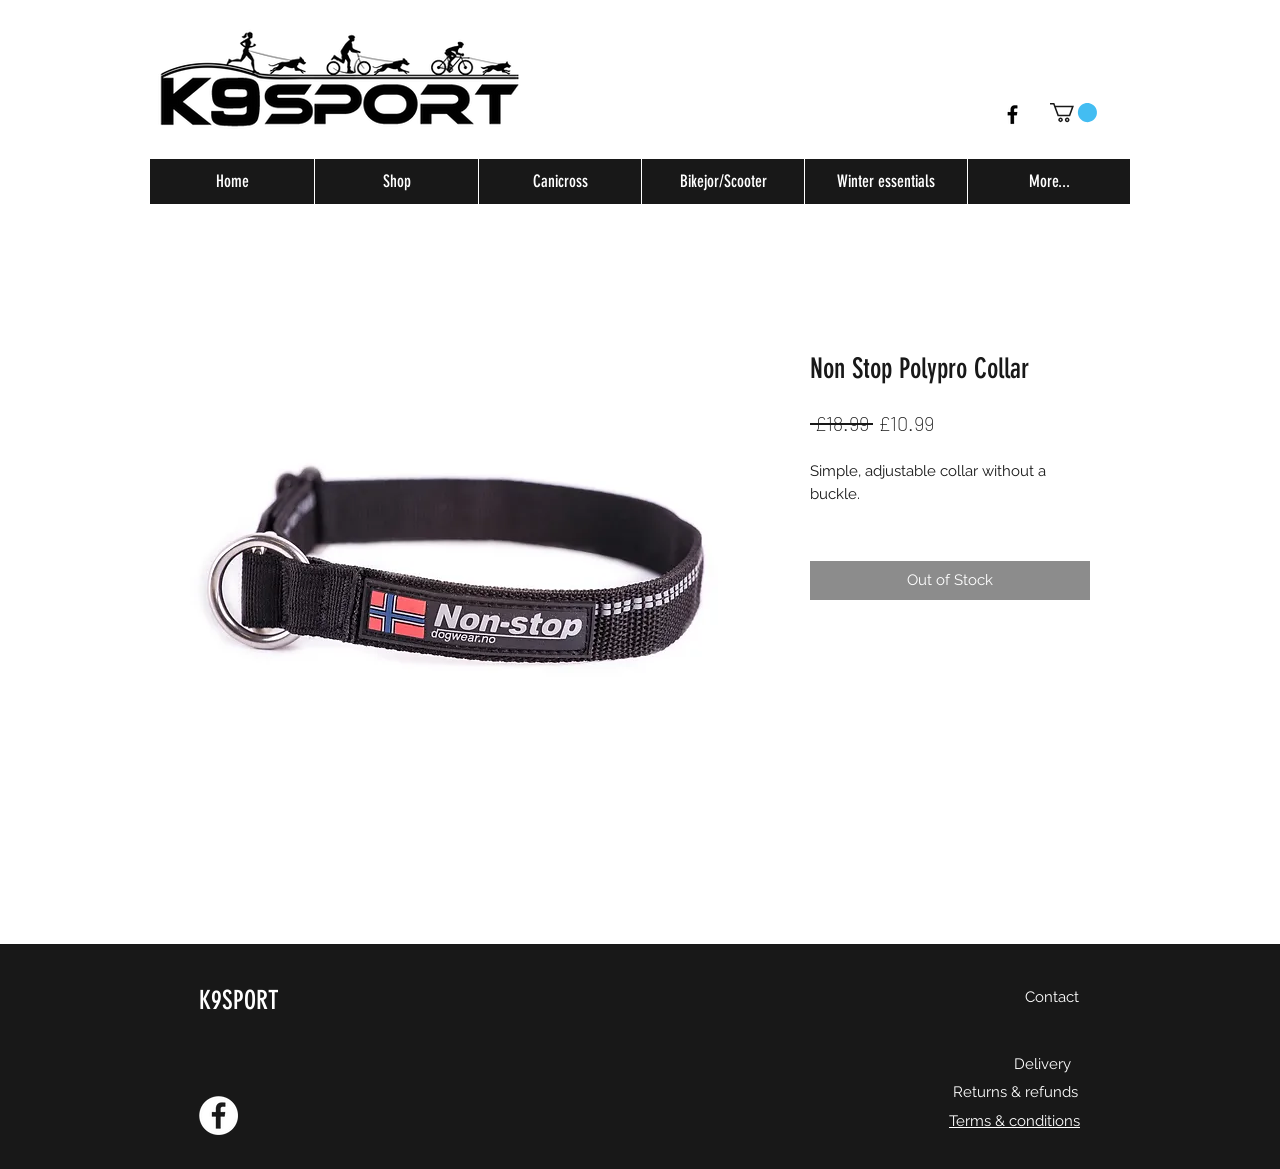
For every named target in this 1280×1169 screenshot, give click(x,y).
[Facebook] (1012, 114)
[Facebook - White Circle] (218, 1115)
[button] (1073, 112)
